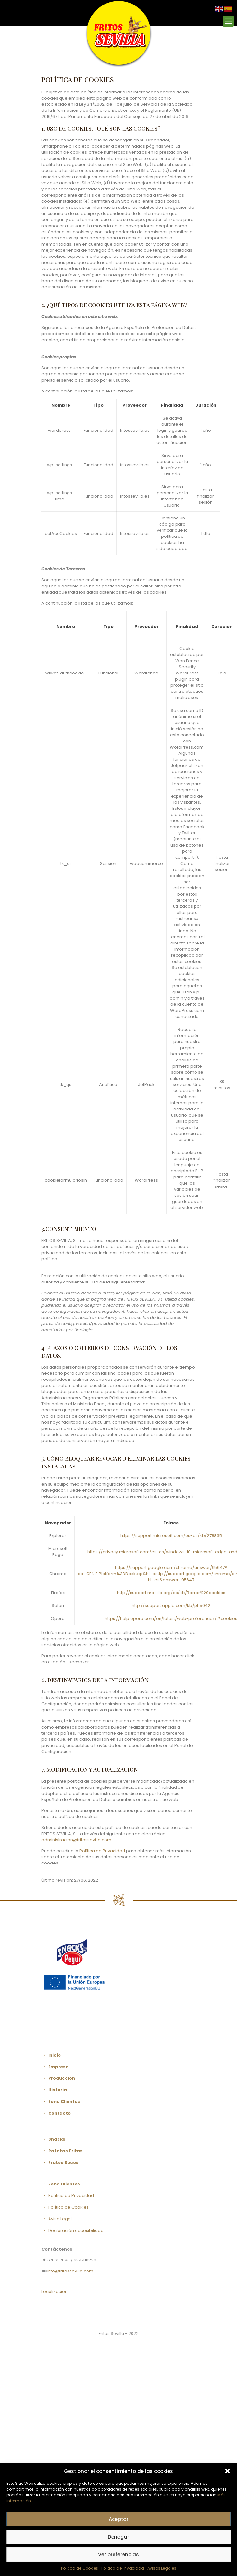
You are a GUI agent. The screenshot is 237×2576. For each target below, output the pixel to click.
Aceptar (119, 2519)
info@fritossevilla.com (70, 2271)
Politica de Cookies (79, 2568)
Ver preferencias (118, 2554)
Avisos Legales (161, 2568)
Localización (54, 2292)
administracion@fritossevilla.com (76, 1840)
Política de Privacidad (102, 1851)
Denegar (118, 2536)
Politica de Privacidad (122, 2568)
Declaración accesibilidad (75, 2230)
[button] (227, 2471)
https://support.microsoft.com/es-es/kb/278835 (171, 1536)
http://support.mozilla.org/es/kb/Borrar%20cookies (171, 1593)
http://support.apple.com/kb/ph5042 (171, 1606)
